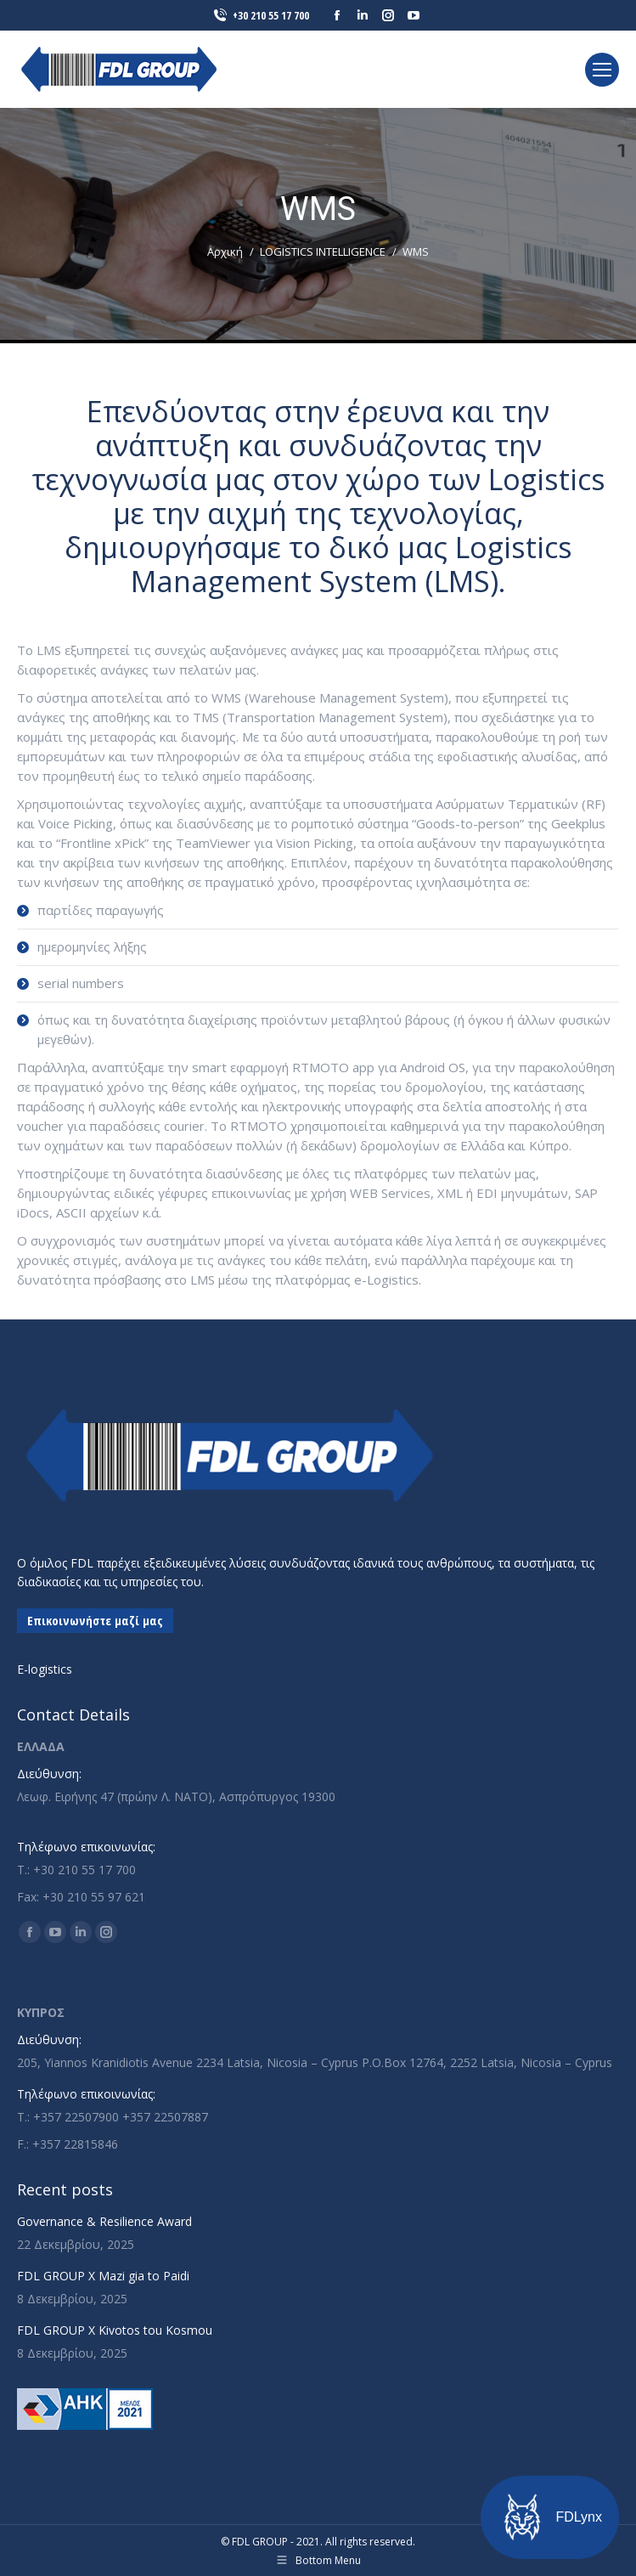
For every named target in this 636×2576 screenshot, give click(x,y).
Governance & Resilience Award (104, 2221)
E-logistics (44, 1669)
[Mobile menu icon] (602, 70)
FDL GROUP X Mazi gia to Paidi (103, 2276)
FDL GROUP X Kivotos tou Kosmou (114, 2330)
